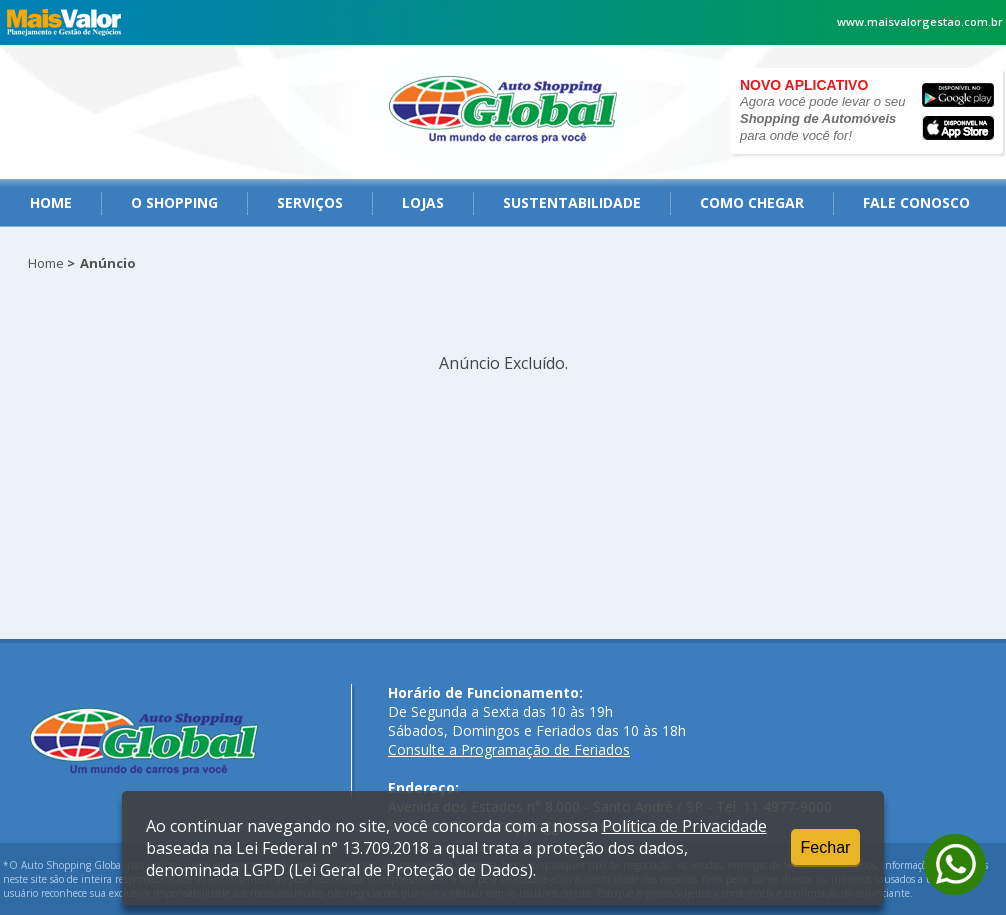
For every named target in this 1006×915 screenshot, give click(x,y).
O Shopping (174, 202)
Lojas (423, 202)
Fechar (826, 847)
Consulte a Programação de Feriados (509, 749)
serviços (310, 202)
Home (51, 202)
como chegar (752, 202)
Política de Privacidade (684, 826)
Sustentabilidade (572, 202)
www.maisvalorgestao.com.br (920, 21)
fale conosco (916, 202)
